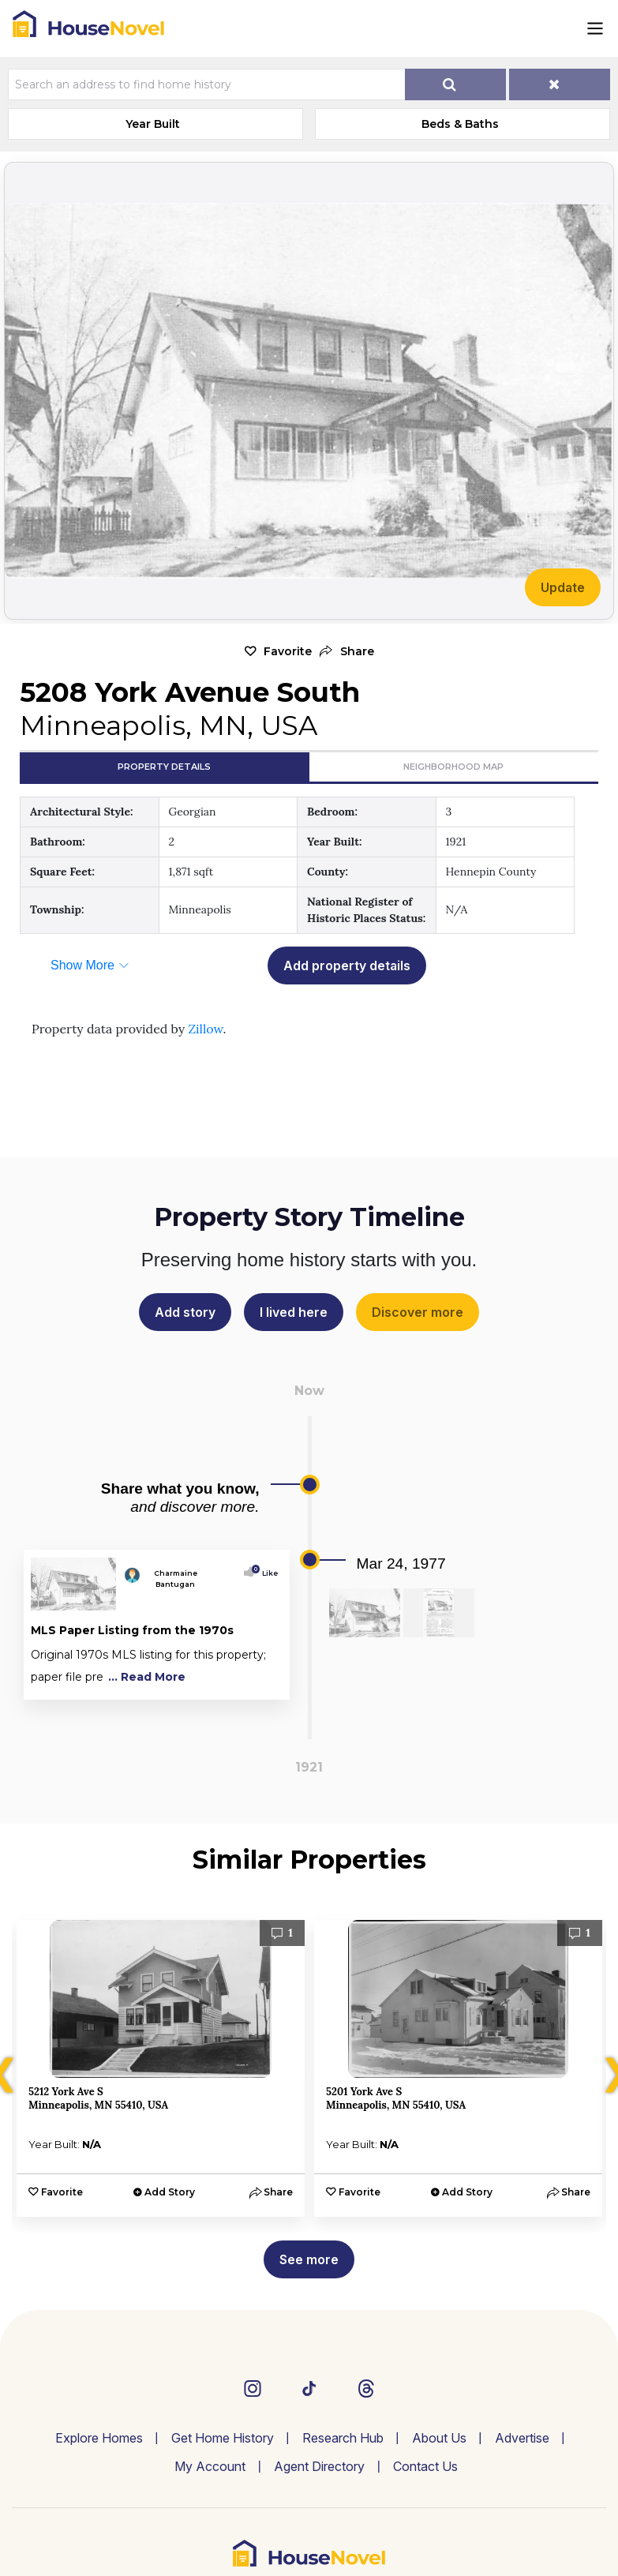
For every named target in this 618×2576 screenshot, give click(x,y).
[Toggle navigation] (595, 28)
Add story (185, 1312)
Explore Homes (99, 2438)
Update (563, 587)
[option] (161, 2068)
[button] (347, 651)
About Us (439, 2438)
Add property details (346, 965)
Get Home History (222, 2438)
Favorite (288, 651)
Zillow (205, 1029)
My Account (209, 2466)
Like (266, 1573)
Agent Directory (319, 2466)
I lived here (294, 1312)
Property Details (164, 766)
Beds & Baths (460, 124)
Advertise (522, 2438)
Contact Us (425, 2466)
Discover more (417, 1312)
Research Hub (343, 2438)
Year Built (152, 124)
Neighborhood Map (453, 766)
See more (309, 2259)
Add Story (169, 2192)
